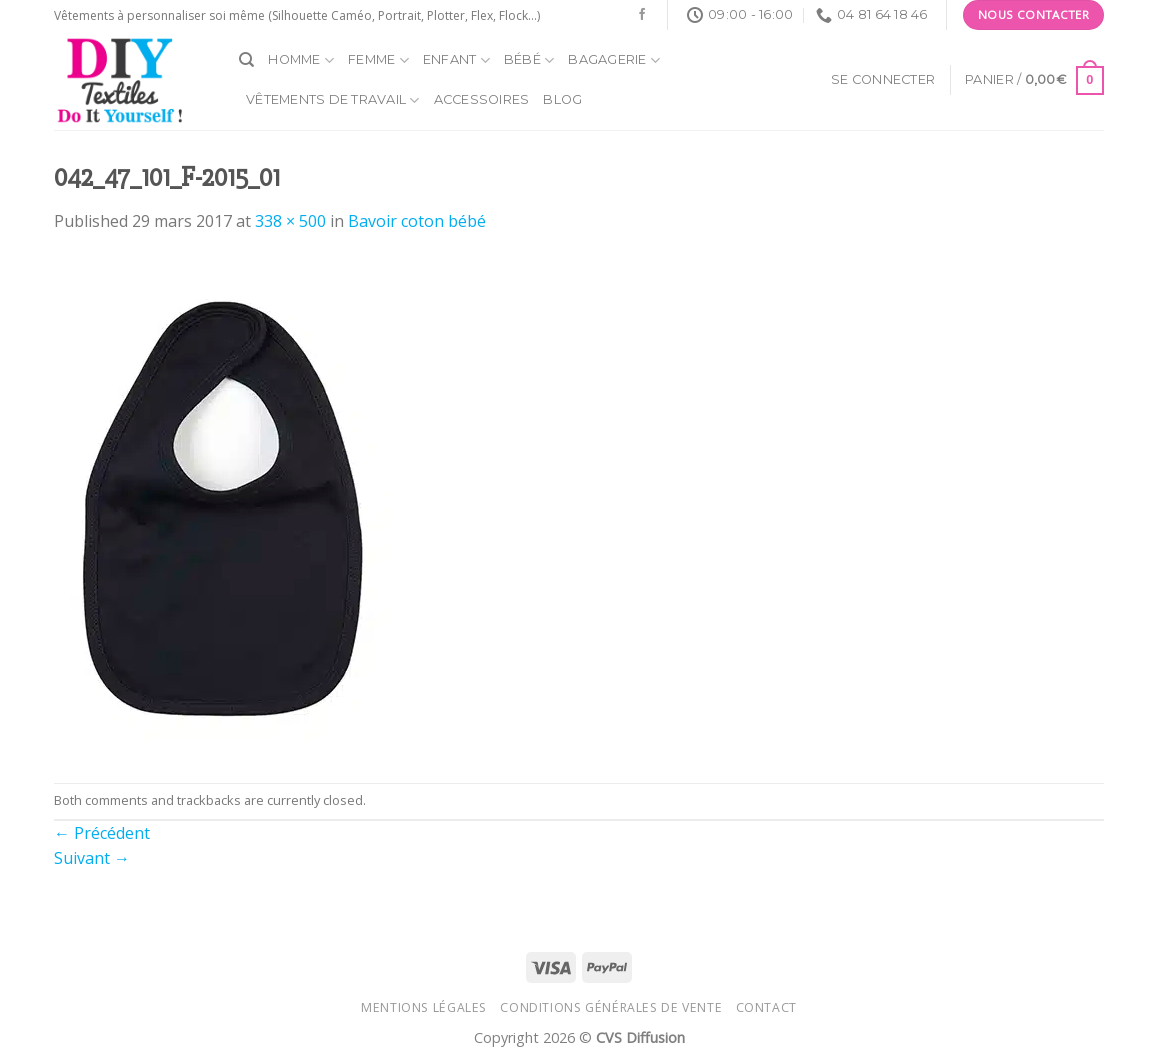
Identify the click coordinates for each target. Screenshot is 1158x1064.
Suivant (92, 858)
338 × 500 (290, 221)
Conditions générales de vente (611, 1007)
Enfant (456, 60)
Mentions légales (424, 1007)
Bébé (529, 60)
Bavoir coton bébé (417, 221)
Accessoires (482, 99)
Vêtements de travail (333, 100)
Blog (562, 99)
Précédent (102, 833)
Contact (766, 1007)
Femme (378, 60)
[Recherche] (246, 60)
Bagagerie (614, 60)
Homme (301, 60)
